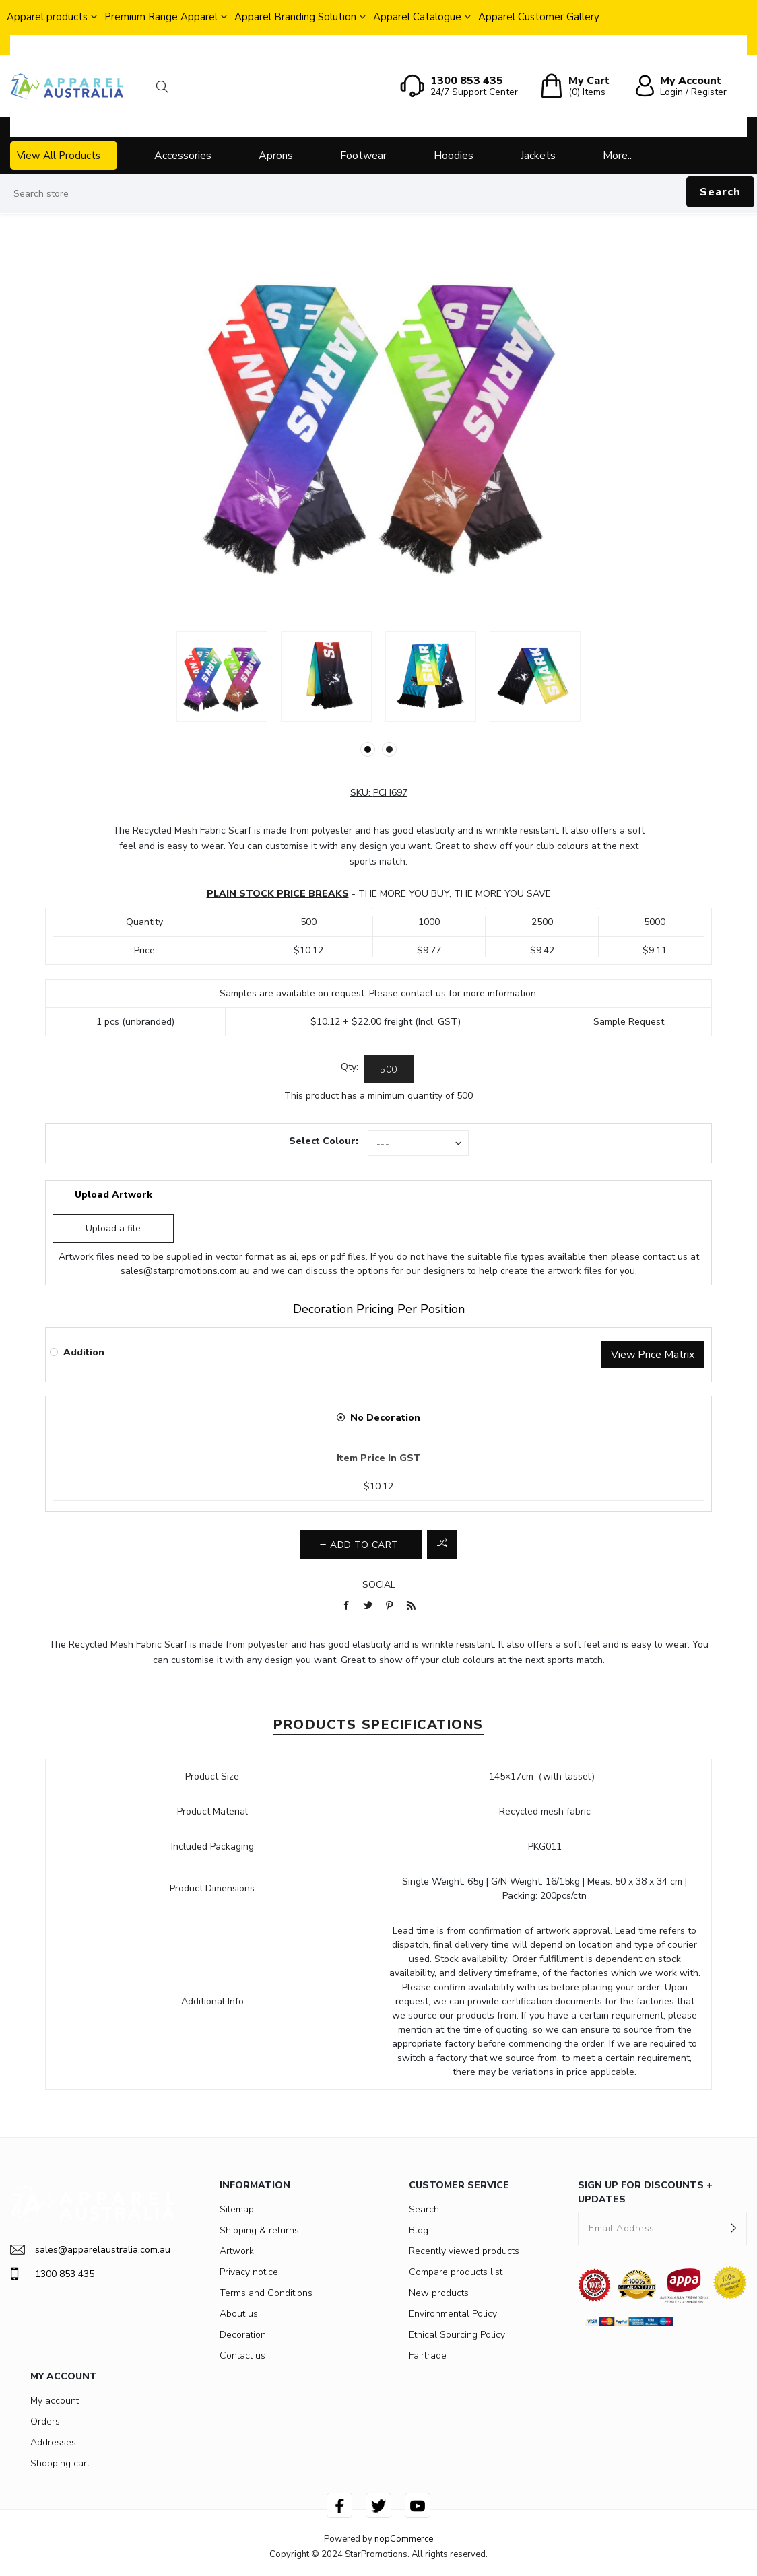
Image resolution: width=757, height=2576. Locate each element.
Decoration (243, 2334)
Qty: (349, 1066)
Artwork (237, 2251)
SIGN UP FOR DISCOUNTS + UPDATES (645, 2192)
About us (239, 2313)
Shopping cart (60, 2463)
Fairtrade (428, 2355)
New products (439, 2292)
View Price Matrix (652, 1354)
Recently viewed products (464, 2251)
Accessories (182, 155)
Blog (418, 2230)
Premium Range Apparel (161, 17)
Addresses (53, 2442)
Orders (45, 2421)
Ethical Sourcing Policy (457, 2334)
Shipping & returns (259, 2230)
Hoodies (453, 155)
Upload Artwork (113, 1194)
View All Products (58, 155)
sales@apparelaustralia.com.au (90, 2249)
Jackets (538, 155)
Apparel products (47, 17)
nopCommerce (403, 2539)
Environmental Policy (453, 2313)
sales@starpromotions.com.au (185, 1270)
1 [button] (367, 749)
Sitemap (237, 2209)
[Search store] (378, 194)
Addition (83, 1352)
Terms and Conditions (266, 2292)
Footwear (363, 155)
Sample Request (628, 1021)
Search (720, 191)
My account (54, 2400)
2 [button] (389, 749)
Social (378, 1584)
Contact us (242, 2355)
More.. (617, 155)
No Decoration (385, 1417)
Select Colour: (323, 1140)
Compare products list (455, 2272)
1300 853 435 (52, 2273)
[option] (222, 676)
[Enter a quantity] (389, 1069)
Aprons (276, 155)
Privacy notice (249, 2272)
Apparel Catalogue (417, 17)
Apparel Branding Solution (295, 17)
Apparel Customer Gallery (538, 17)
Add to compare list (442, 1544)
